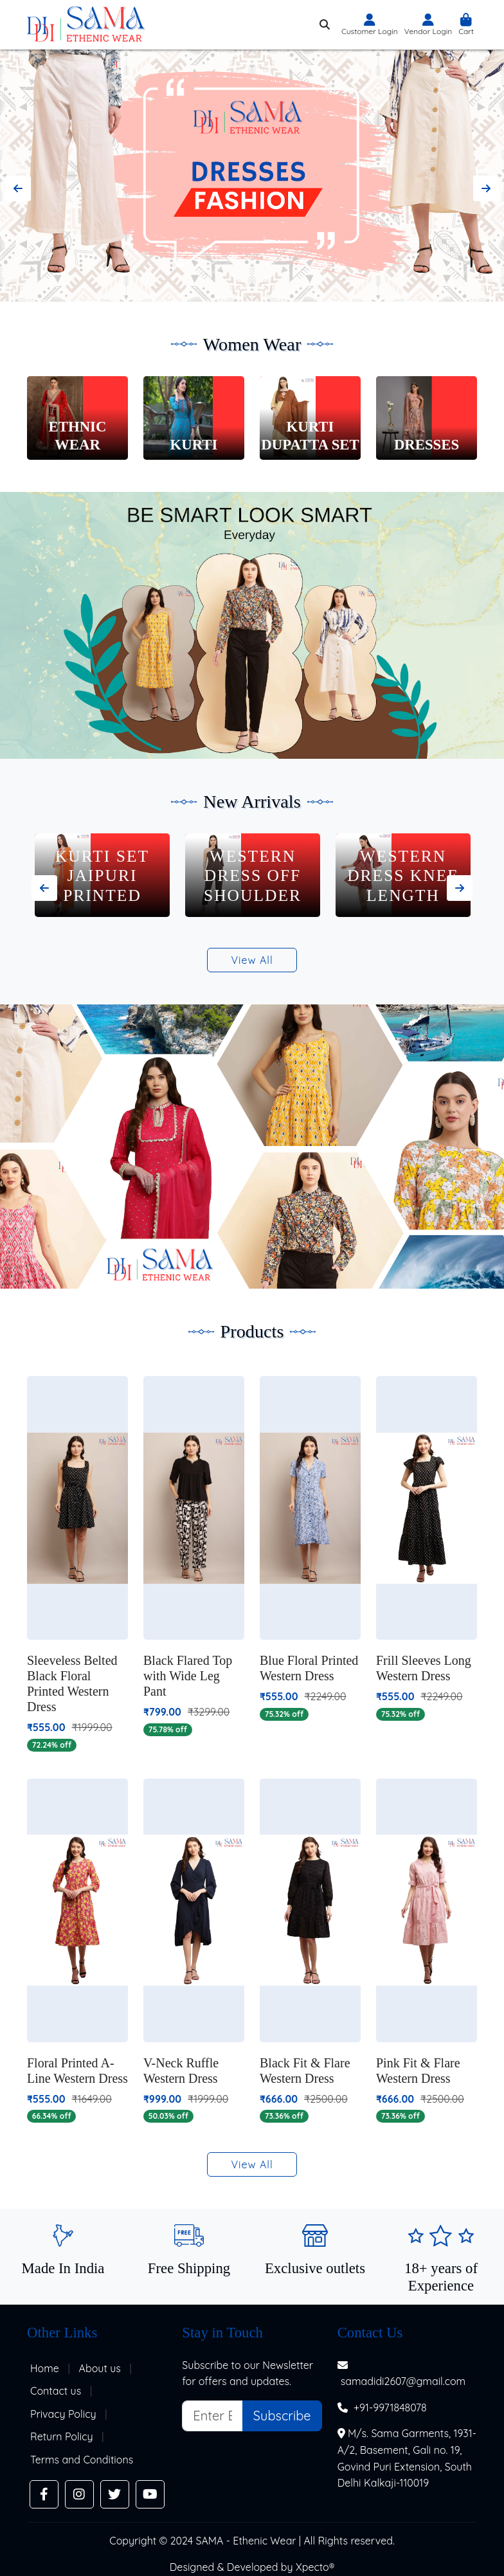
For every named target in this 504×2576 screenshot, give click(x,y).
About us (100, 2368)
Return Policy (61, 2436)
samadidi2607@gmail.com (403, 2381)
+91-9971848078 (390, 2407)
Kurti (194, 445)
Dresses (426, 445)
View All (252, 960)
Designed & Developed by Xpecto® (252, 2567)
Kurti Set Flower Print (102, 885)
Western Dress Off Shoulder (403, 876)
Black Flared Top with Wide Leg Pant (187, 1675)
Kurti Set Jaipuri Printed (253, 876)
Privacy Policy (63, 2414)
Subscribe (282, 2416)
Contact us (55, 2390)
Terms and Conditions (81, 2459)
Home (44, 2368)
